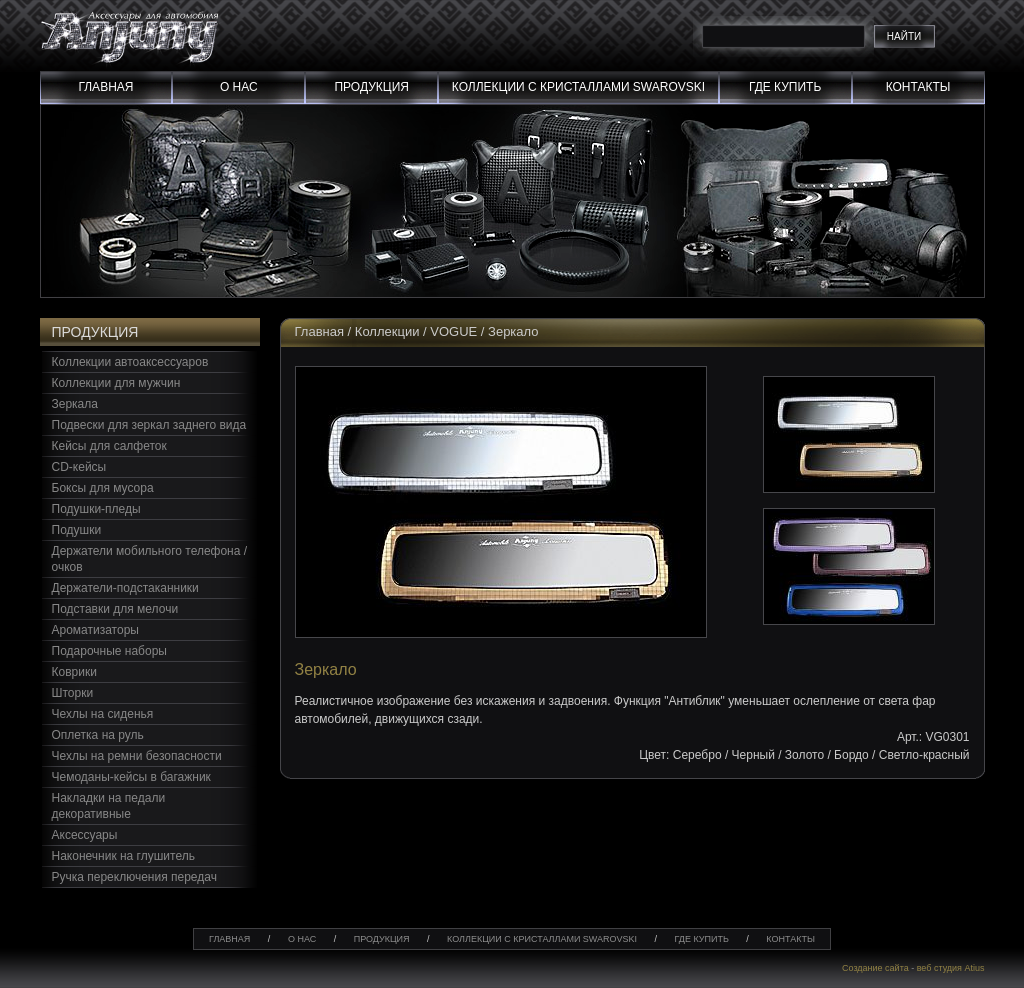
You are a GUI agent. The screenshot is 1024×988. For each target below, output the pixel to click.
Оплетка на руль (98, 735)
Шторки (73, 693)
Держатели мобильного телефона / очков (150, 559)
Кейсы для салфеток (109, 446)
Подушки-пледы (96, 509)
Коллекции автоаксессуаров (130, 362)
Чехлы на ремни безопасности (137, 756)
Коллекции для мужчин (116, 383)
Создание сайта (875, 968)
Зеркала (75, 404)
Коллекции (387, 331)
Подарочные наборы (109, 651)
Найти (904, 36)
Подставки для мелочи (115, 609)
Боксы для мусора (103, 488)
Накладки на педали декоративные (109, 806)
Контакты (790, 939)
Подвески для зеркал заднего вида (149, 425)
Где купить (702, 939)
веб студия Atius (951, 968)
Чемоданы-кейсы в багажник (131, 777)
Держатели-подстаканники (125, 588)
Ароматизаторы (95, 630)
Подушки (77, 530)
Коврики (74, 672)
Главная (319, 331)
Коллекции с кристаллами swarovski (542, 939)
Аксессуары (85, 835)
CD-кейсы (79, 467)
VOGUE (453, 331)
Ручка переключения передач (134, 877)
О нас (302, 939)
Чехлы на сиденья (103, 714)
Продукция (382, 939)
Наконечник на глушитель (123, 856)
